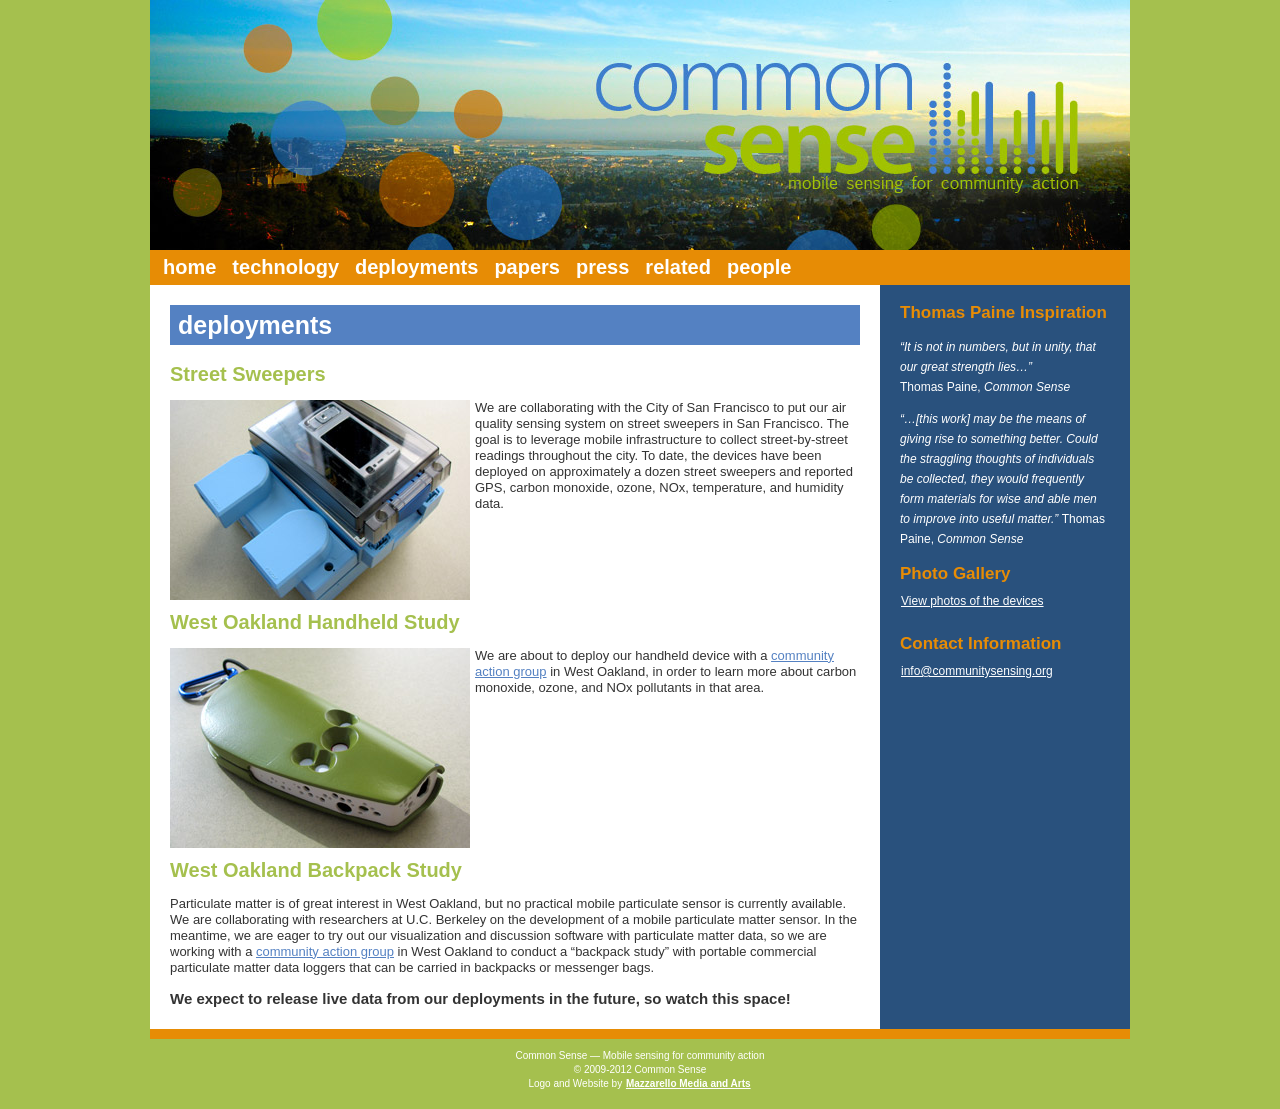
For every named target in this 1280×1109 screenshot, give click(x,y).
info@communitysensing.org (977, 671)
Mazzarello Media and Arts (688, 1083)
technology (285, 267)
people (759, 267)
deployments (416, 267)
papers (527, 267)
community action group (325, 951)
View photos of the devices (972, 601)
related (678, 267)
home (189, 267)
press (602, 267)
